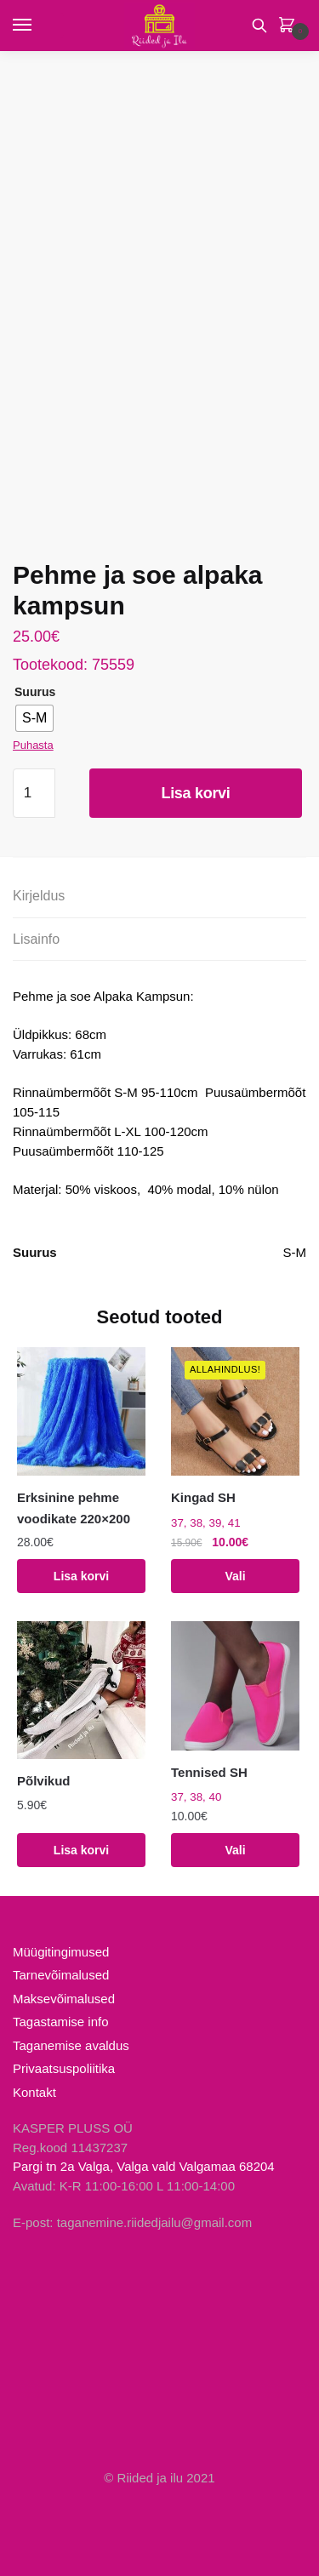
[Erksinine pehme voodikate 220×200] (81, 1411)
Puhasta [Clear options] (33, 745)
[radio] (34, 718)
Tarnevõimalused (61, 1975)
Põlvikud (44, 1780)
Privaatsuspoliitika (64, 2068)
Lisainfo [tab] (36, 939)
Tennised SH (209, 1772)
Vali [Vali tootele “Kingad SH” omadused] (235, 1576)
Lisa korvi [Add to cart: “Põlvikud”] (81, 1850)
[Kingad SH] (235, 1411)
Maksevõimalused (64, 1998)
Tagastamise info (61, 2021)
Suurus (34, 692)
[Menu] (38, 25)
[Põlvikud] (81, 1690)
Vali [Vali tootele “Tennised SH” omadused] (235, 1850)
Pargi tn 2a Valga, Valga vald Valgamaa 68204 (144, 2166)
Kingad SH (203, 1497)
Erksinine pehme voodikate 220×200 (73, 1507)
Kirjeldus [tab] (39, 895)
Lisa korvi (195, 793)
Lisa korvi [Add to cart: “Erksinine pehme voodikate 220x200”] (81, 1576)
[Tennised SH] (235, 1685)
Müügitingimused (61, 1952)
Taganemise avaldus (71, 2045)
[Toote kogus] (34, 793)
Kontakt (34, 2092)
